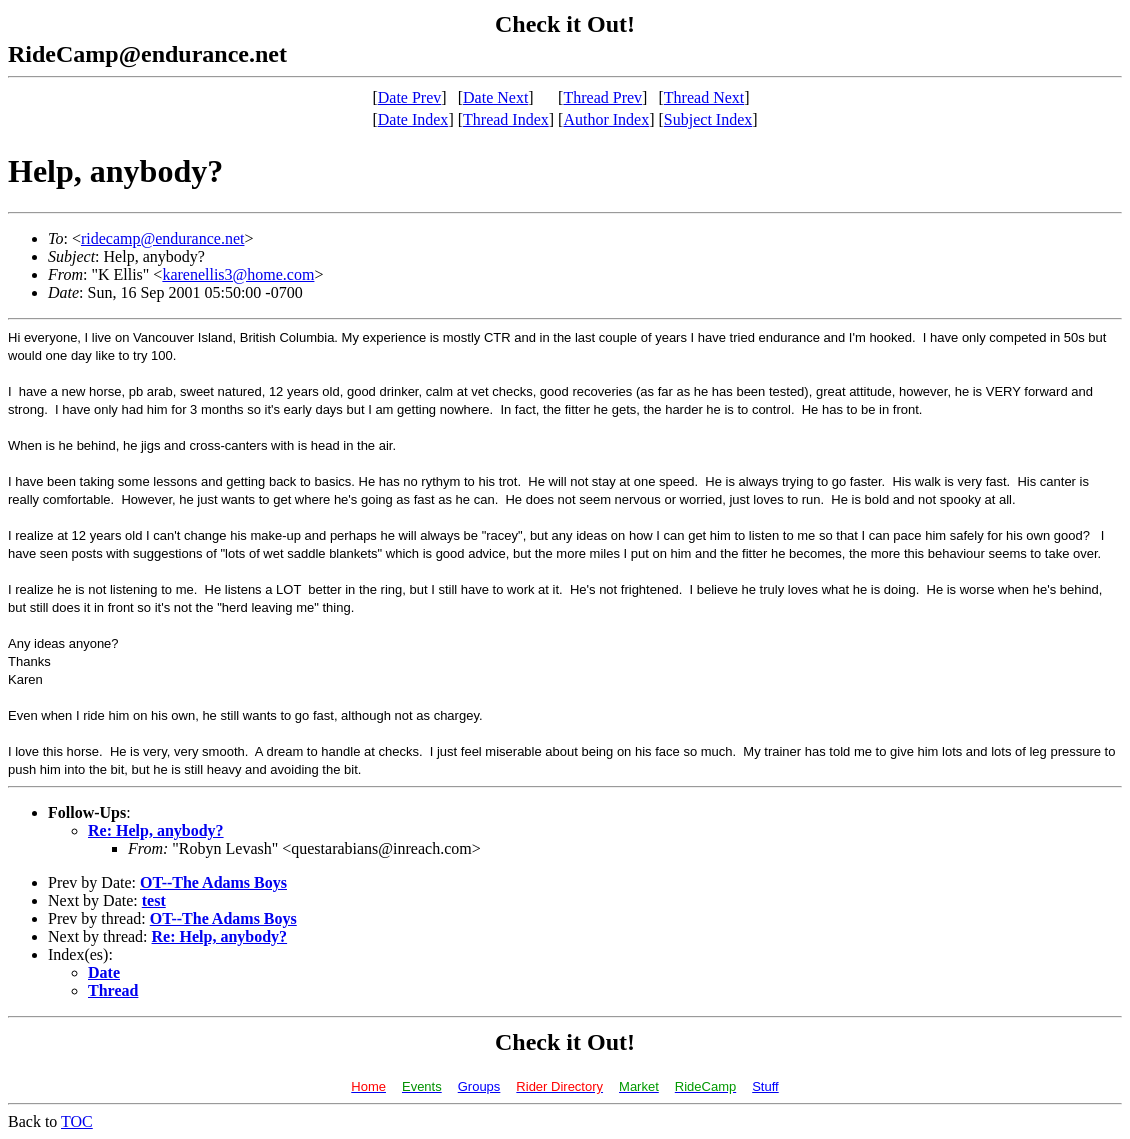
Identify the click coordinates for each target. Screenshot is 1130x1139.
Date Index (413, 119)
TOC (77, 1121)
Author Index (606, 119)
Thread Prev (602, 97)
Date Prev (410, 97)
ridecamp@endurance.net (163, 238)
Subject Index (708, 119)
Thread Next (704, 97)
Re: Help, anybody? (156, 830)
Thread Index (506, 119)
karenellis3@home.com (238, 274)
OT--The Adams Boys (213, 882)
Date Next (495, 97)
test (154, 900)
